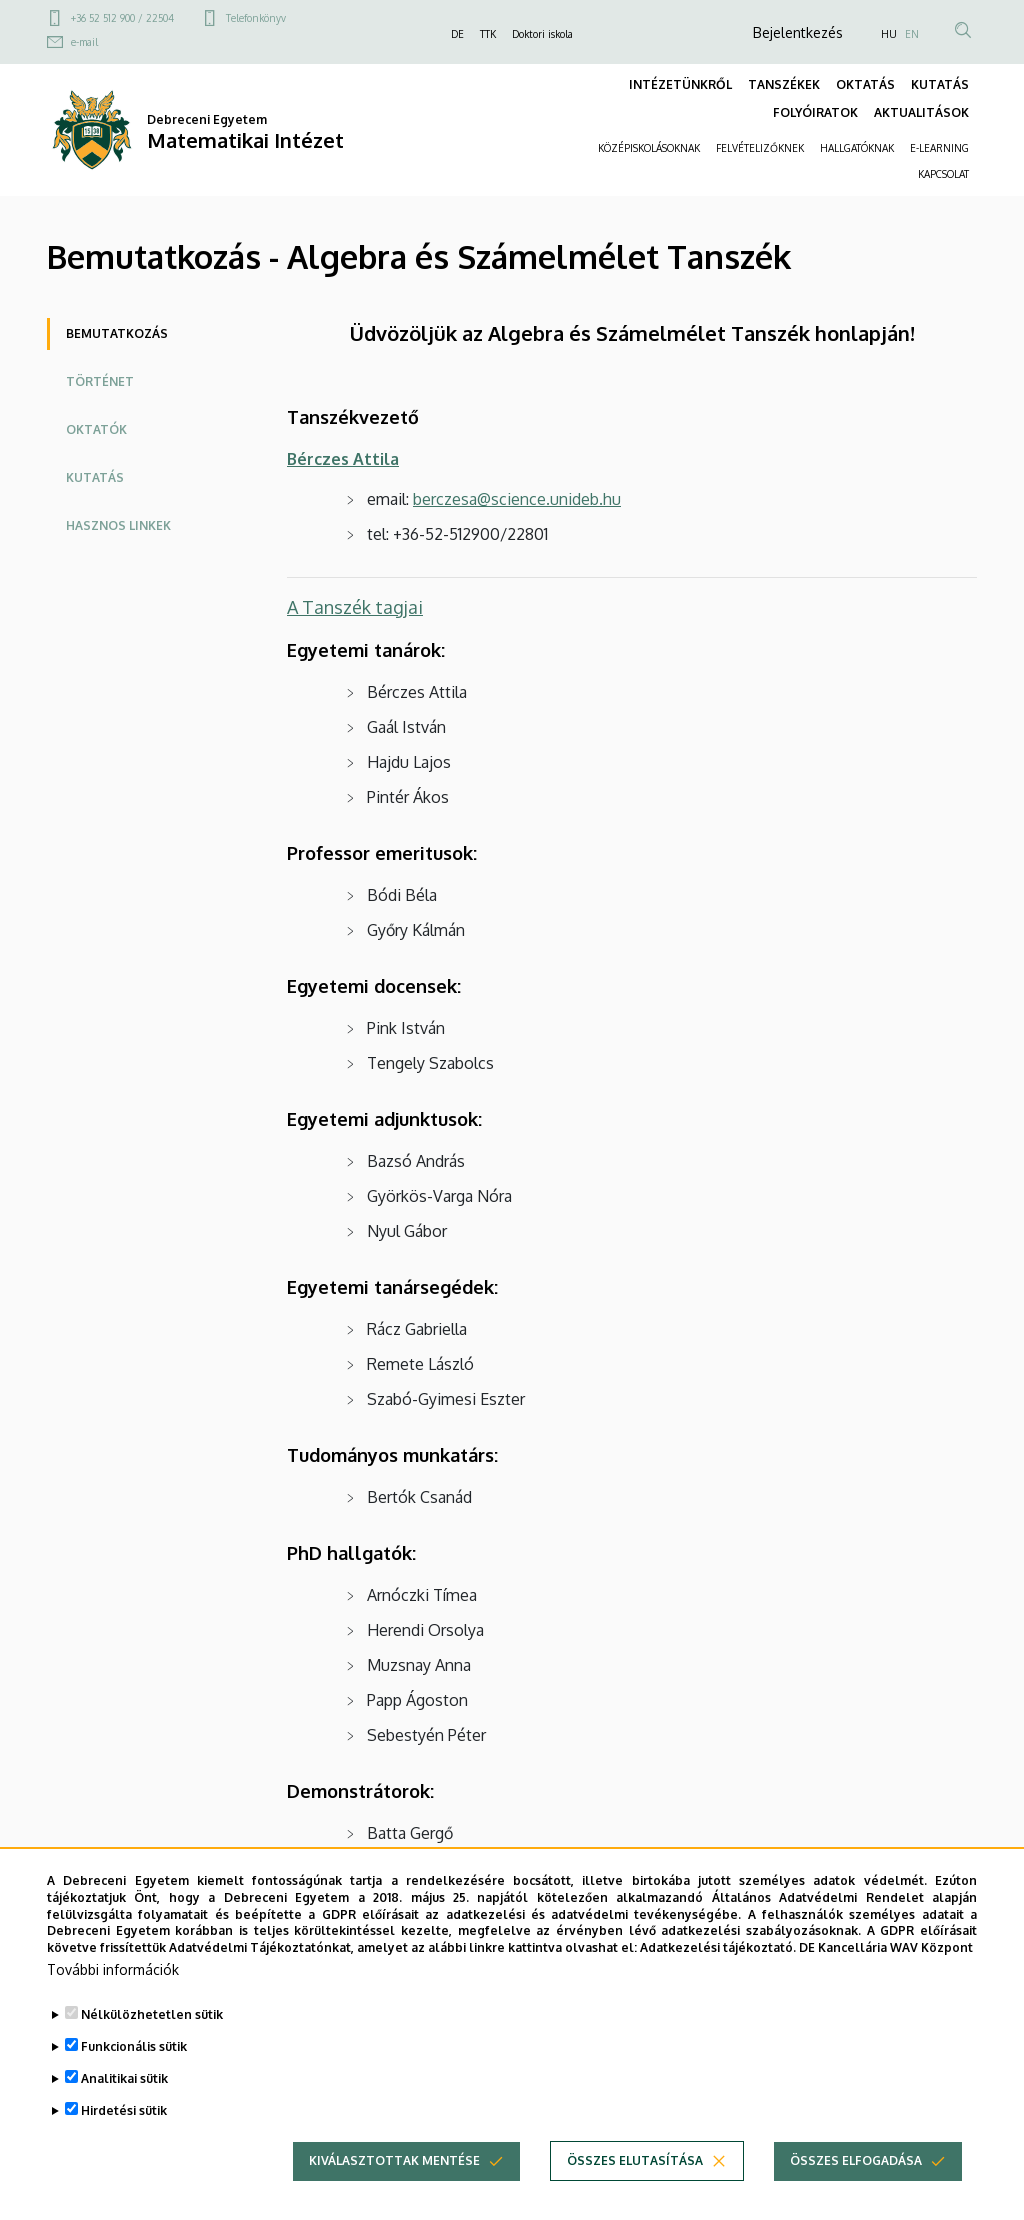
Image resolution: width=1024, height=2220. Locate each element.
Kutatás (95, 477)
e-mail (84, 42)
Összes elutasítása (635, 2195)
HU (889, 34)
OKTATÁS (865, 84)
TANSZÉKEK (784, 84)
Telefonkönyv (256, 18)
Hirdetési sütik (124, 2145)
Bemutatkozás (117, 333)
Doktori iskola (542, 34)
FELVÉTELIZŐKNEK (760, 148)
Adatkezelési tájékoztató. (718, 1982)
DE (457, 34)
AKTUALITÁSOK (921, 112)
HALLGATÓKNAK (857, 148)
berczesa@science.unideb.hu (517, 499)
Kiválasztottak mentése (394, 2195)
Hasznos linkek (118, 525)
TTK (488, 34)
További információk (113, 2004)
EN (912, 34)
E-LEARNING (939, 148)
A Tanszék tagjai (355, 607)
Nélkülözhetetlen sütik (152, 2049)
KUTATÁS (940, 84)
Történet (100, 381)
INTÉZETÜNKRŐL (680, 84)
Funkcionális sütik (134, 2081)
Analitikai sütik (124, 2113)
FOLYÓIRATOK (815, 112)
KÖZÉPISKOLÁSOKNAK (649, 148)
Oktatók (96, 429)
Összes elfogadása (856, 2195)
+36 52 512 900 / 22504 (122, 18)
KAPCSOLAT (943, 174)
